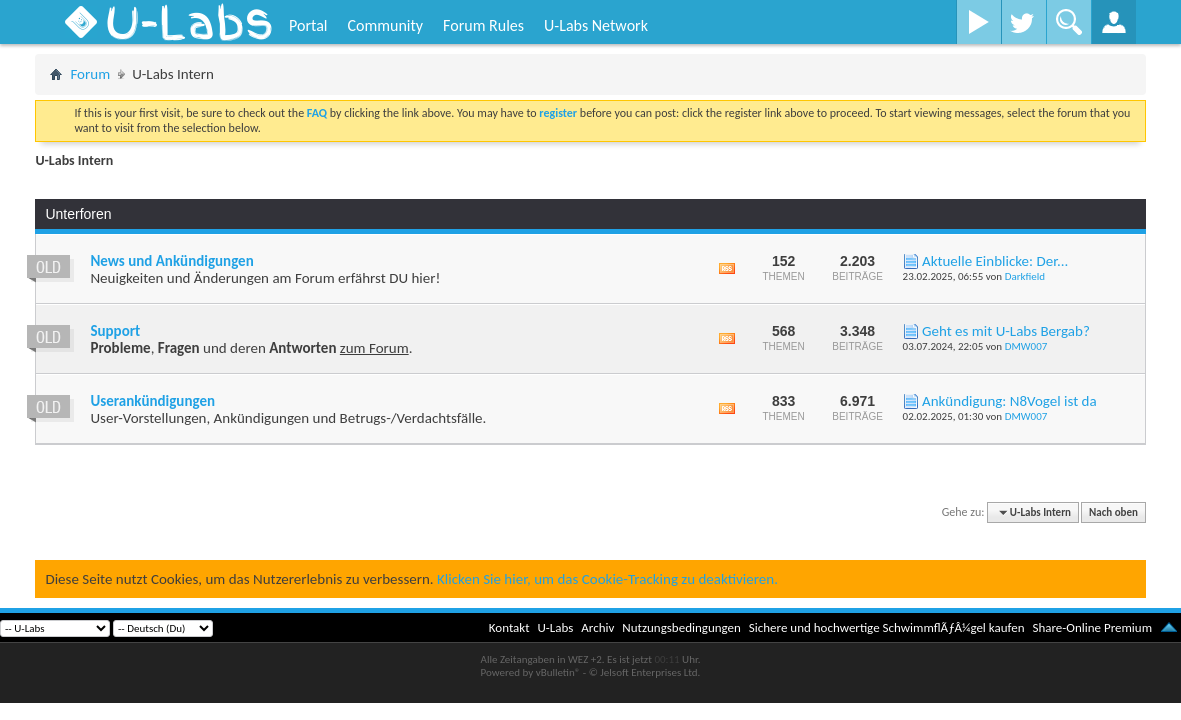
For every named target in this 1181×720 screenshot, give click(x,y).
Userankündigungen (152, 401)
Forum (90, 74)
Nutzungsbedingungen (681, 627)
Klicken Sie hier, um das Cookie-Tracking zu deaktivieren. (607, 579)
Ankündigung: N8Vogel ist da (1009, 401)
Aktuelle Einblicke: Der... (995, 261)
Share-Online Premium (1092, 627)
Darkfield (1025, 276)
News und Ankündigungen (171, 261)
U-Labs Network (596, 25)
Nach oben (1113, 512)
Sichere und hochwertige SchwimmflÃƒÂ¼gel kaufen (887, 627)
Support (115, 331)
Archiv (597, 627)
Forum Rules (483, 25)
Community (385, 25)
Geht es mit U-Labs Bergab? (1006, 331)
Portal (308, 25)
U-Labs (556, 627)
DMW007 (1026, 346)
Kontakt (509, 627)
